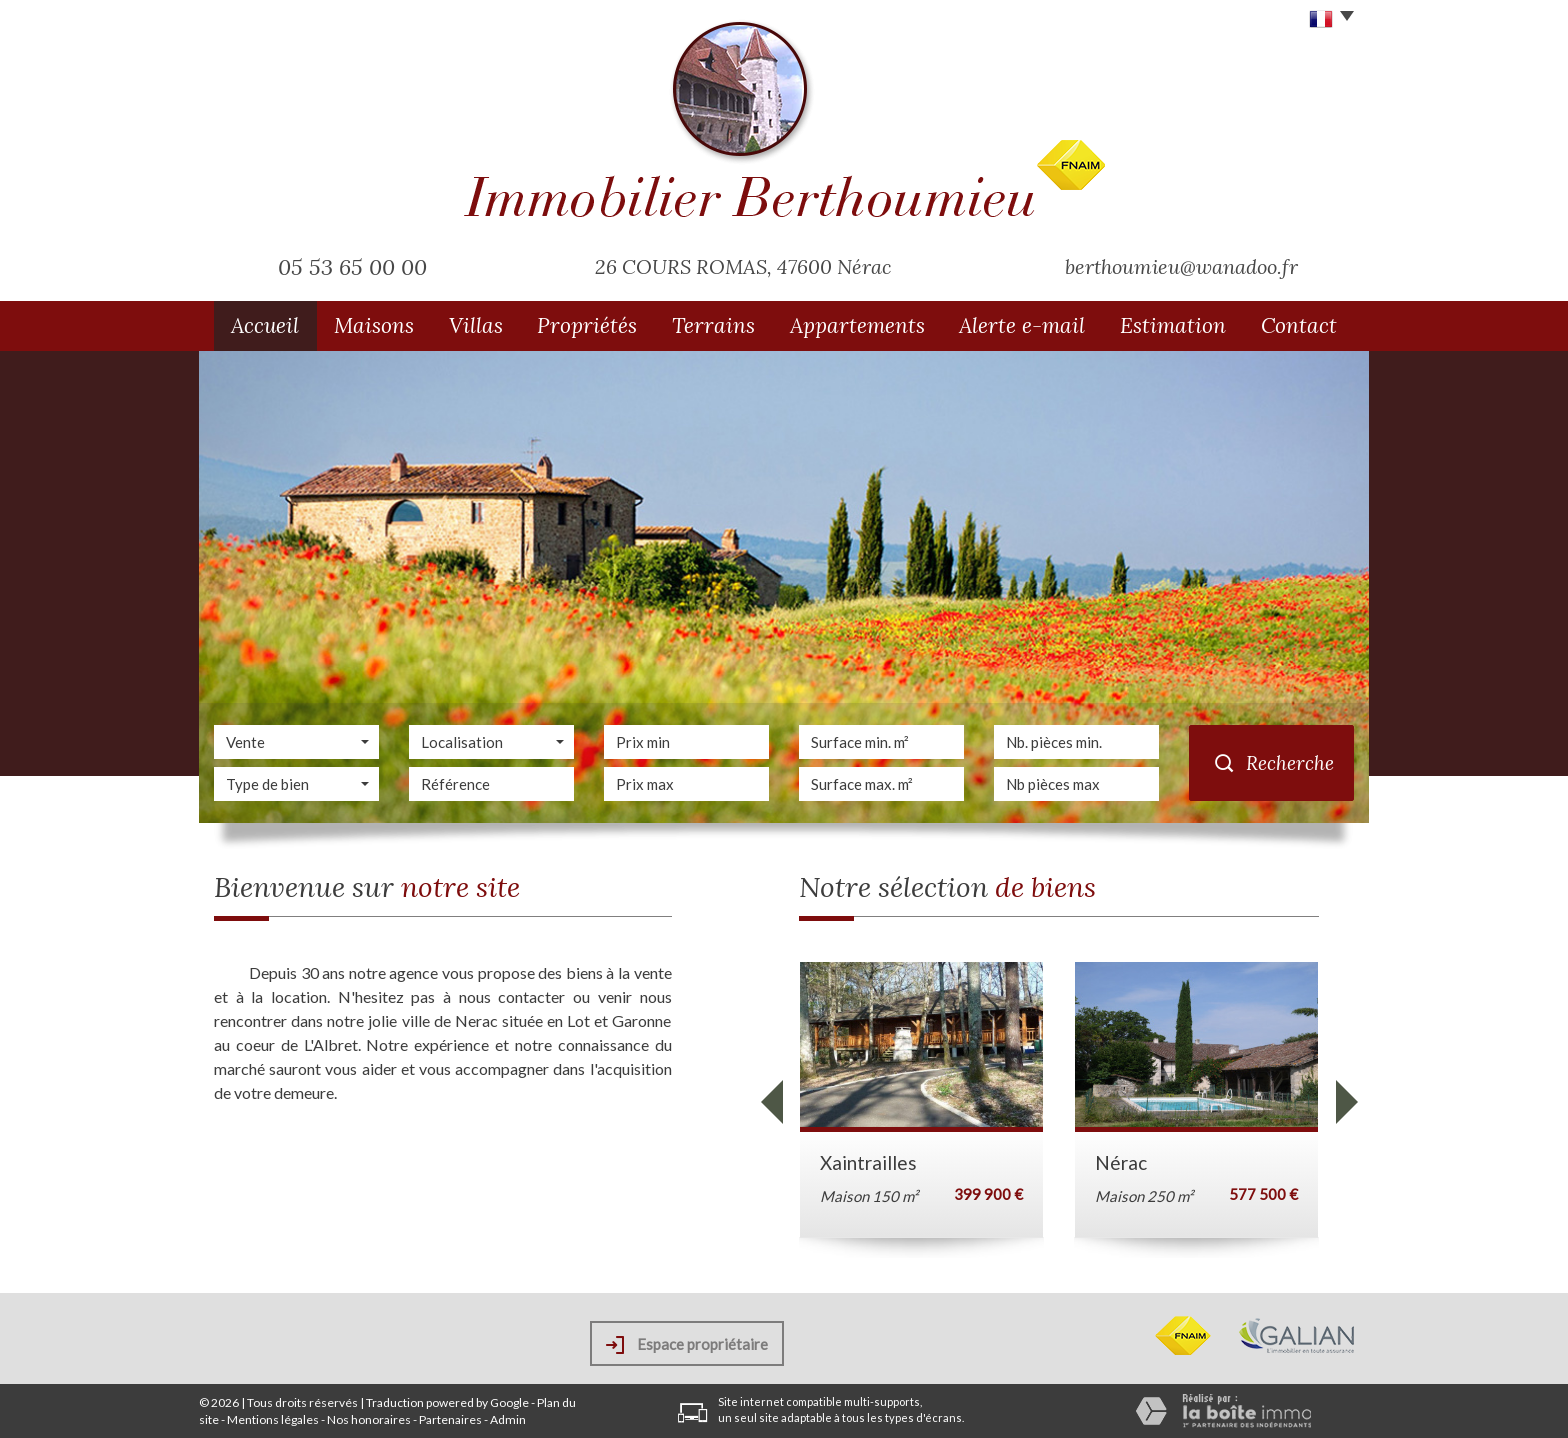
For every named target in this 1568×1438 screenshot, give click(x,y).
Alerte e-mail (1022, 325)
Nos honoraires (369, 1419)
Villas (476, 325)
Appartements (857, 325)
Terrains (713, 325)
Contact (1299, 325)
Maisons (374, 325)
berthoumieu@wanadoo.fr (1181, 266)
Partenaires (450, 1419)
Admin (508, 1419)
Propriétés (587, 325)
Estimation (1173, 325)
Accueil (265, 325)
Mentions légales (273, 1419)
